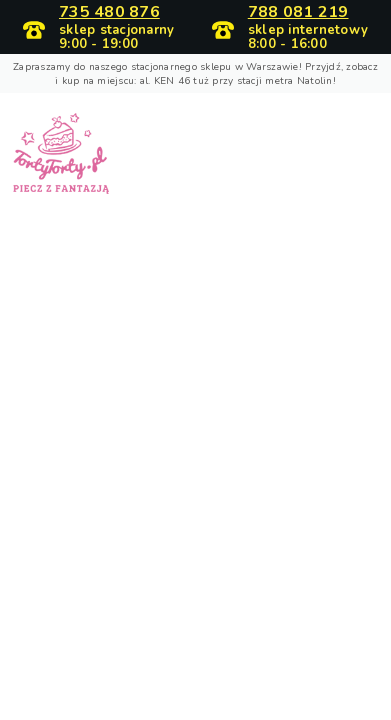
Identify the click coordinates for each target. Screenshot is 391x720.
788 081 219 (298, 13)
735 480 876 (109, 13)
